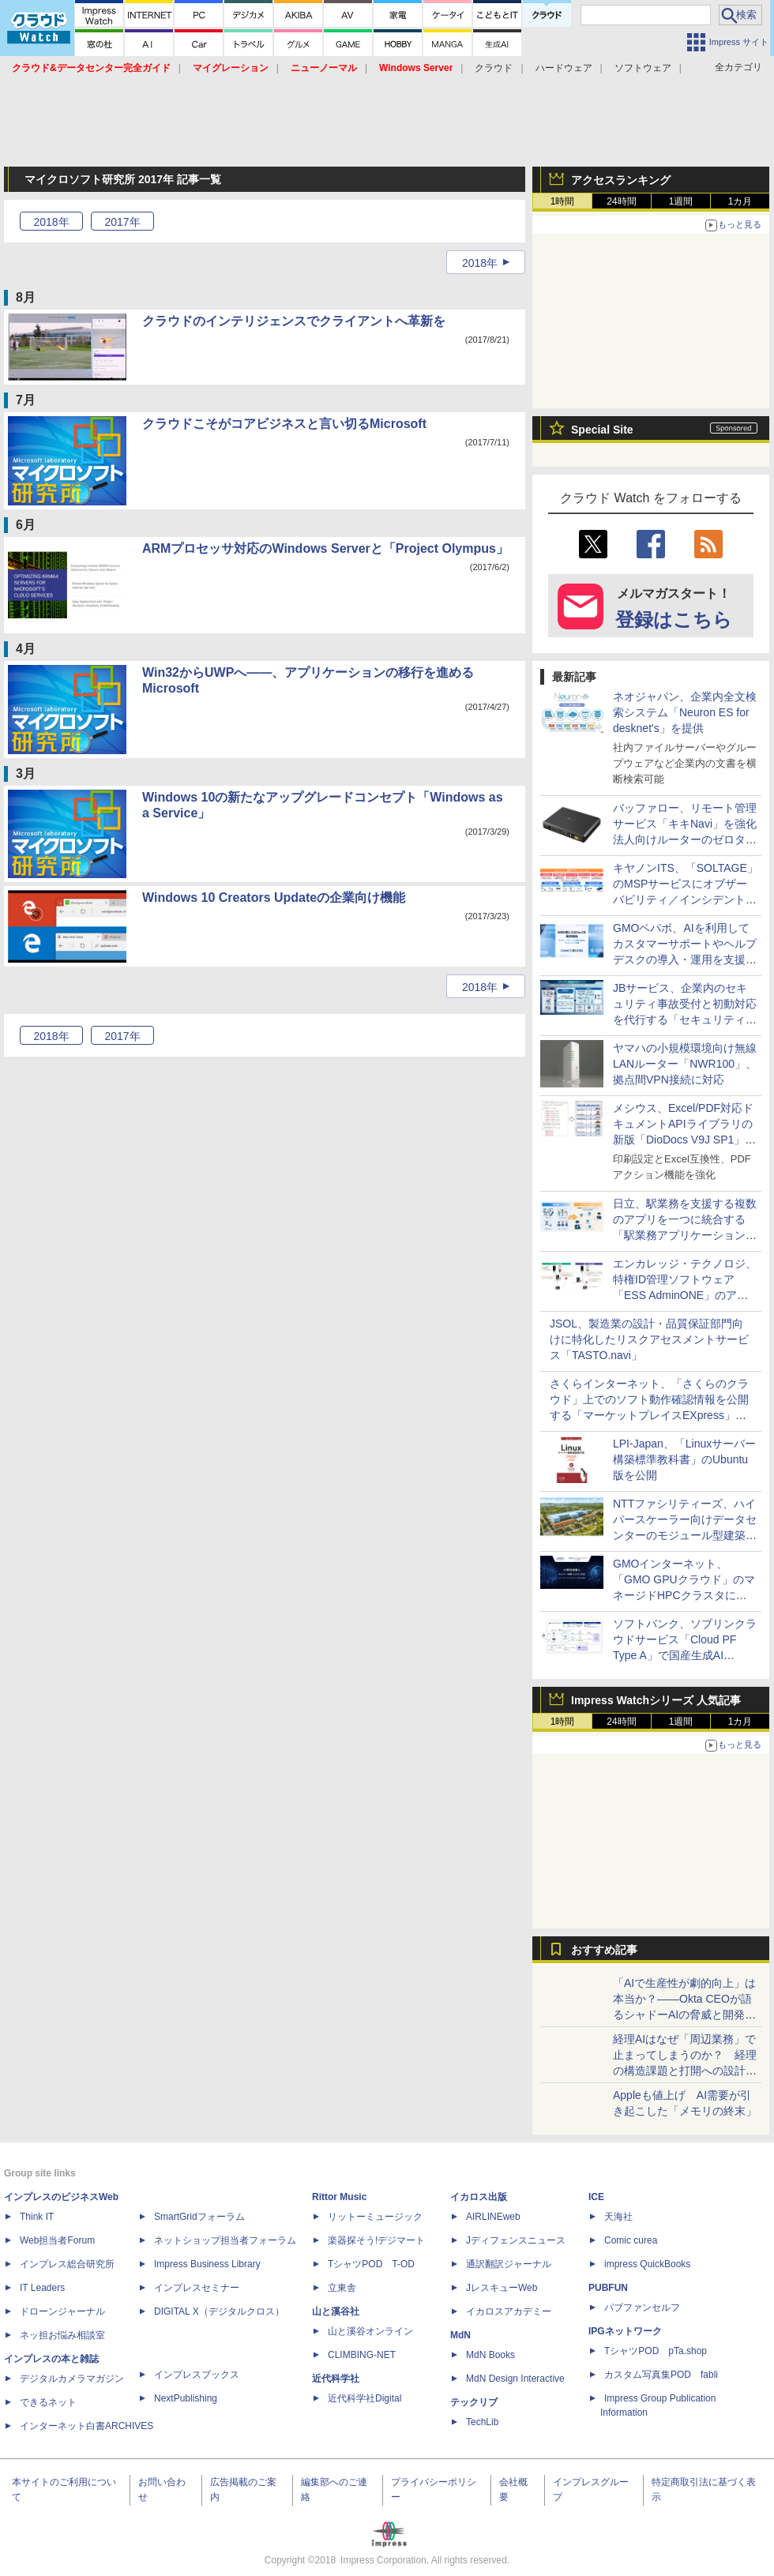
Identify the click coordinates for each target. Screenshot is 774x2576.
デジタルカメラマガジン (72, 2378)
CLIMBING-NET (362, 2354)
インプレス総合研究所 (67, 2264)
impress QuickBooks (647, 2264)
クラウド (494, 67)
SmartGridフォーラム (199, 2216)
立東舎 (342, 2287)
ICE (596, 2196)
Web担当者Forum (57, 2240)
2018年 (480, 263)
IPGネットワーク (625, 2331)
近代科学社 (335, 2378)
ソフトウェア (642, 67)
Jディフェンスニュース (515, 2240)
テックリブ (474, 2402)
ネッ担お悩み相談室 (62, 2335)
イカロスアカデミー (508, 2311)
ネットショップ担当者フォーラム (225, 2240)
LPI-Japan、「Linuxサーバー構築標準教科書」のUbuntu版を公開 (684, 1459)
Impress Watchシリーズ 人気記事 (656, 1700)
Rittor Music (339, 2196)
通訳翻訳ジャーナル (508, 2264)
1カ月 (740, 201)
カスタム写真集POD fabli (661, 2374)
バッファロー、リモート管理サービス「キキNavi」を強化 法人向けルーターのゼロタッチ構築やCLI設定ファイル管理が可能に (690, 839)
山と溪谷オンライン (370, 2331)
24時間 (621, 201)
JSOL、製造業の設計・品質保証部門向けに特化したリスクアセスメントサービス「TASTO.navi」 (649, 1339)
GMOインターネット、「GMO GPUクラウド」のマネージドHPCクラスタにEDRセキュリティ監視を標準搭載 (685, 1595)
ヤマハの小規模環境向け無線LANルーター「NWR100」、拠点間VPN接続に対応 (685, 1064)
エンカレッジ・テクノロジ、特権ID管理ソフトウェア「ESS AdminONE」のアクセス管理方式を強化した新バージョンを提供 (685, 1295)
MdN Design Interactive (515, 2378)
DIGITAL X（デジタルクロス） (219, 2311)
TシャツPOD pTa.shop (655, 2350)
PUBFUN (608, 2287)
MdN (460, 2335)
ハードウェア (563, 67)
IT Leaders (42, 2287)
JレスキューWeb (501, 2287)
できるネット (48, 2402)
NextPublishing (185, 2398)
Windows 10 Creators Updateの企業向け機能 (273, 897)
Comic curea (630, 2240)
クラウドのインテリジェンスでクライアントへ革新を (293, 321)
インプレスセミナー (196, 2287)
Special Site (602, 429)
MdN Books (490, 2354)
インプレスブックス (196, 2374)
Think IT (37, 2216)
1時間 (562, 201)
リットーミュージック (375, 2216)
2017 (122, 222)
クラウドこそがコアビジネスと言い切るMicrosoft (284, 423)
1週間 (681, 201)
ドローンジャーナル (62, 2311)
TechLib (482, 2422)
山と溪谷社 (335, 2311)
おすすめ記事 (604, 1949)
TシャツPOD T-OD (371, 2264)
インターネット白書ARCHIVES (86, 2425)
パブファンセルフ (642, 2307)
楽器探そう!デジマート (376, 2240)
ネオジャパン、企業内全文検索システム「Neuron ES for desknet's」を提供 (685, 712)
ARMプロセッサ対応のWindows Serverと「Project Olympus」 (325, 548)
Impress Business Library (207, 2264)
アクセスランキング (621, 180)
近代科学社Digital (364, 2398)
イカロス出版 (478, 2196)
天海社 (618, 2216)
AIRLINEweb (493, 2216)
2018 (51, 222)
